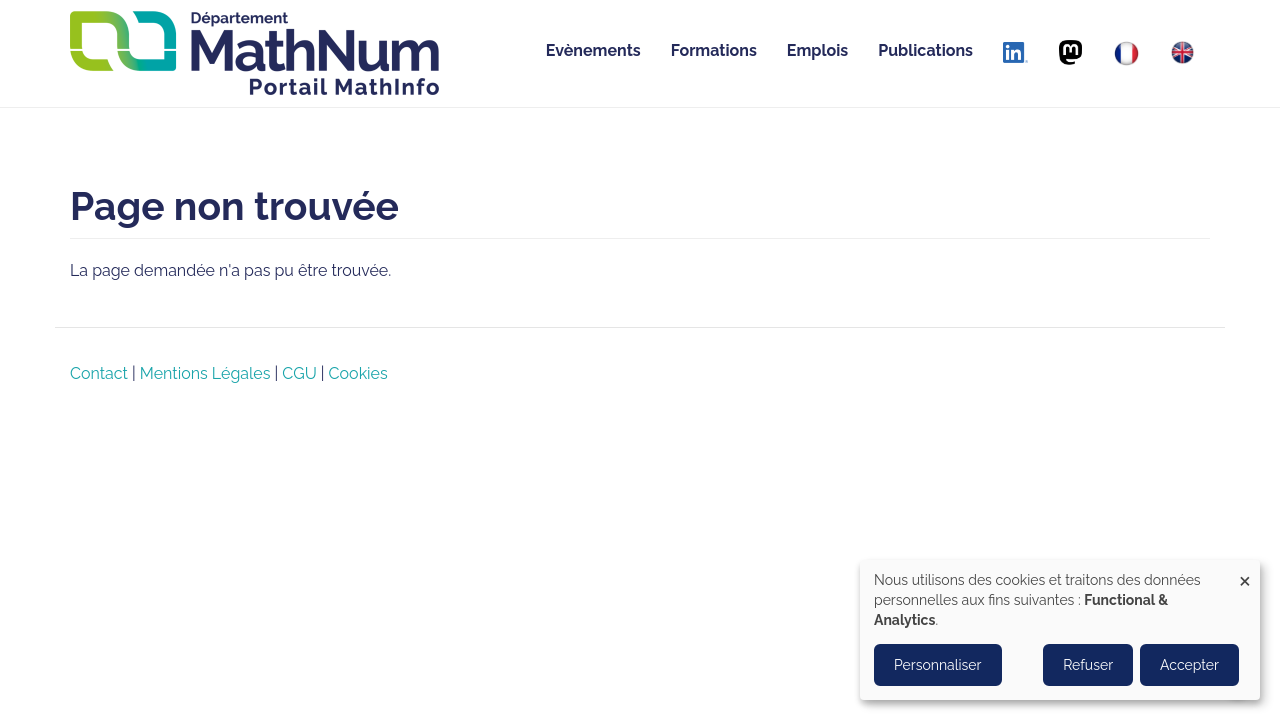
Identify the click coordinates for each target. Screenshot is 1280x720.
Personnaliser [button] (938, 665)
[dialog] (1060, 630)
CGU (299, 373)
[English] (1182, 52)
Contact (99, 373)
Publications (925, 50)
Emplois (817, 50)
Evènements (593, 50)
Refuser (1088, 665)
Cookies (358, 373)
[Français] (1126, 53)
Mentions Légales (205, 373)
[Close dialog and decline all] (1245, 572)
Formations (714, 50)
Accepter (1189, 665)
